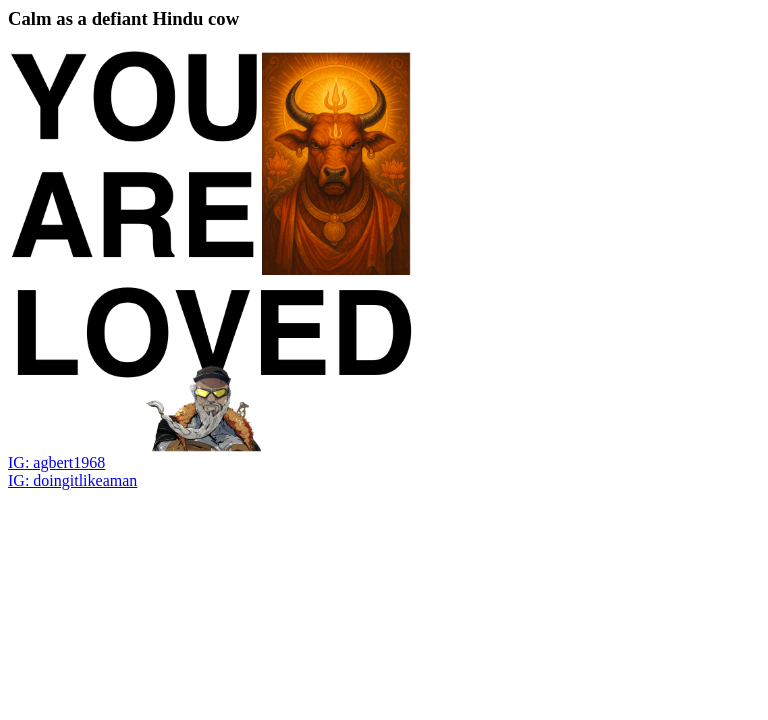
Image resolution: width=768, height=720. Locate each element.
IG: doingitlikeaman (72, 480)
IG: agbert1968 (56, 462)
